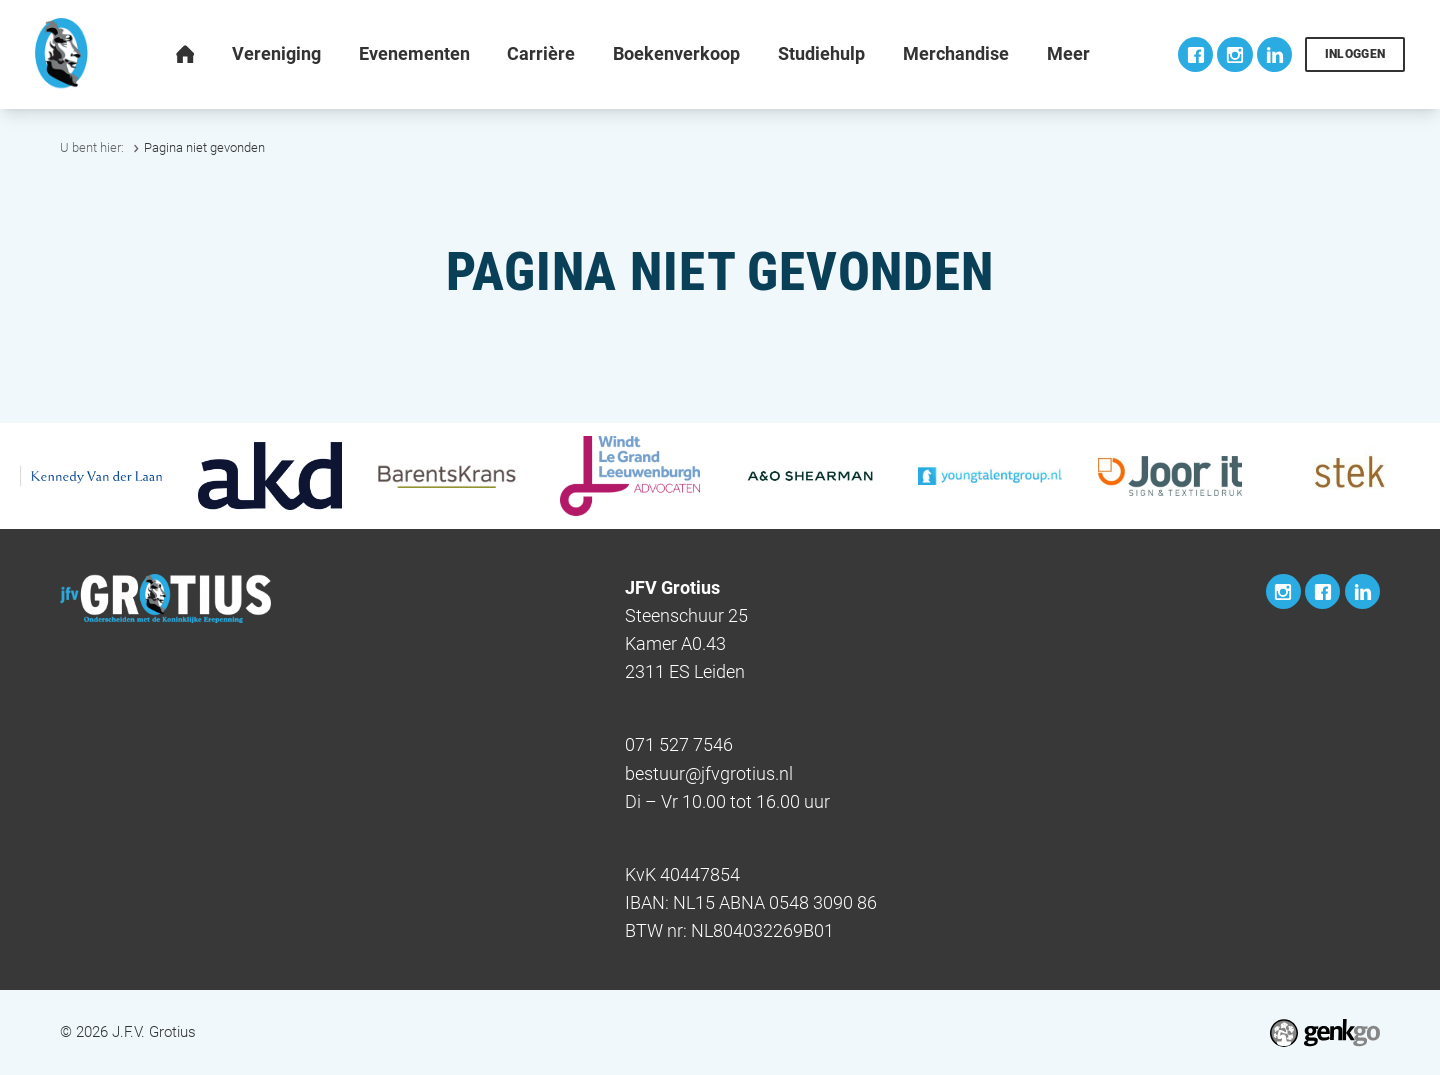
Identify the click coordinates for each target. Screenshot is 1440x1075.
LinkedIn (1274, 54)
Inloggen (1355, 54)
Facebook (1195, 54)
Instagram (1234, 54)
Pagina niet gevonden (204, 147)
